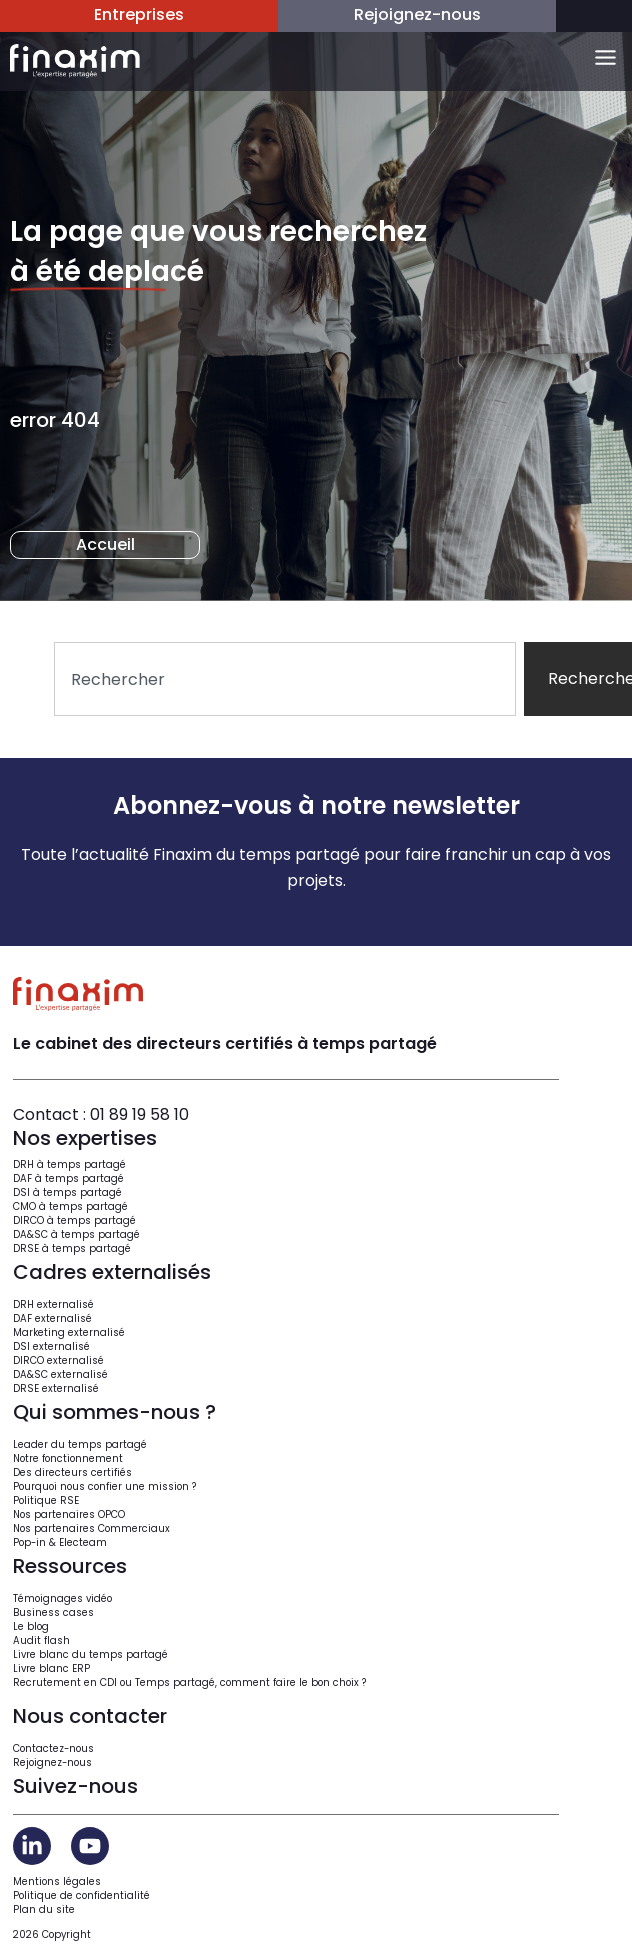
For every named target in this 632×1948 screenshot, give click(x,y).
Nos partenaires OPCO (69, 1514)
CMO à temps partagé (70, 1206)
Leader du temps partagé (80, 1444)
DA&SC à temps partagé (76, 1234)
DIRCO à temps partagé (74, 1220)
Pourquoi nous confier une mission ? (104, 1486)
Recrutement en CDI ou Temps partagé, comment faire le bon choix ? (189, 1682)
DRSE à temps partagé (72, 1248)
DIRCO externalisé (58, 1360)
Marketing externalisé (69, 1332)
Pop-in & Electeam (60, 1542)
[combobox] (285, 679)
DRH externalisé (53, 1304)
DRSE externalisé (56, 1388)
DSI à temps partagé (67, 1192)
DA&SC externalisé (60, 1374)
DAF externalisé (52, 1318)
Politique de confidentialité (81, 1895)
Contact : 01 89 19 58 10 (101, 1114)
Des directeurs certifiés (72, 1472)
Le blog (31, 1626)
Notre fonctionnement (68, 1458)
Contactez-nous (53, 1748)
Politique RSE (46, 1500)
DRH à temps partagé (69, 1164)
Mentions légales (57, 1881)
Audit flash (41, 1640)
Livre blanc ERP (51, 1668)
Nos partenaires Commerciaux (91, 1528)
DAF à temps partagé (68, 1178)
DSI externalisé (51, 1346)
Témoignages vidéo (62, 1598)
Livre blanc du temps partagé (90, 1654)
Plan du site (44, 1909)
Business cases (53, 1612)
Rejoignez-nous (52, 1762)
